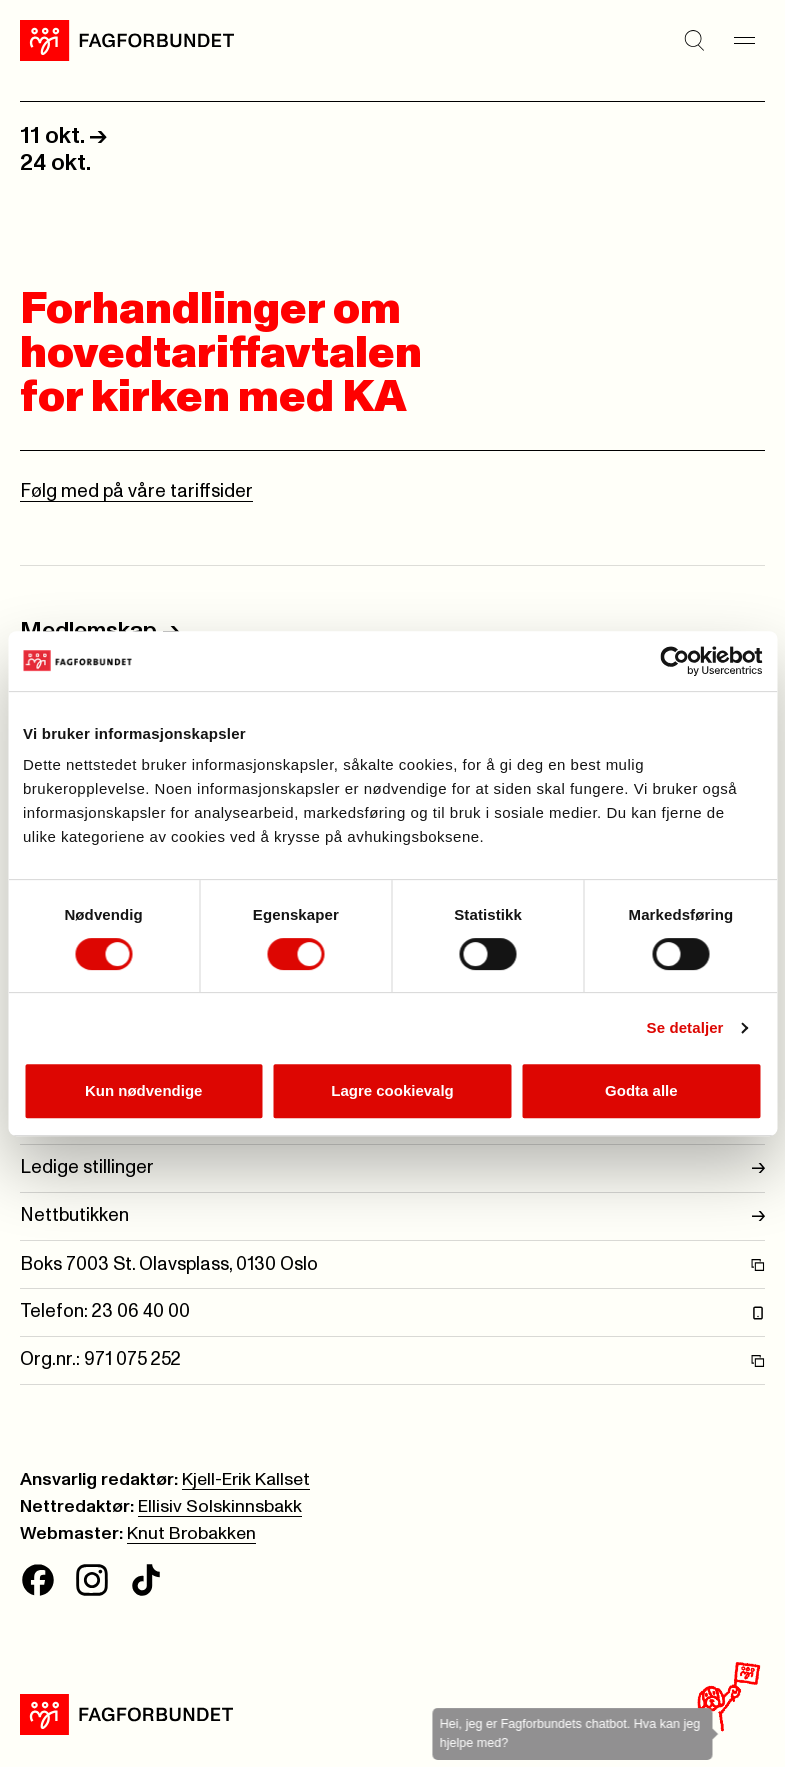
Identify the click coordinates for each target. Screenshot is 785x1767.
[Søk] (695, 40)
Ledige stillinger (392, 1168)
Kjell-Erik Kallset (246, 1480)
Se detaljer (685, 1027)
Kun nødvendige (144, 1090)
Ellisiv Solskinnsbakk (220, 1507)
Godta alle (641, 1090)
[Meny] (745, 40)
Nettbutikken (392, 1216)
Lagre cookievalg (392, 1090)
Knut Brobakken (191, 1534)
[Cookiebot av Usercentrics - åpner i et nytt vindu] (674, 661)
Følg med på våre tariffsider (136, 491)
